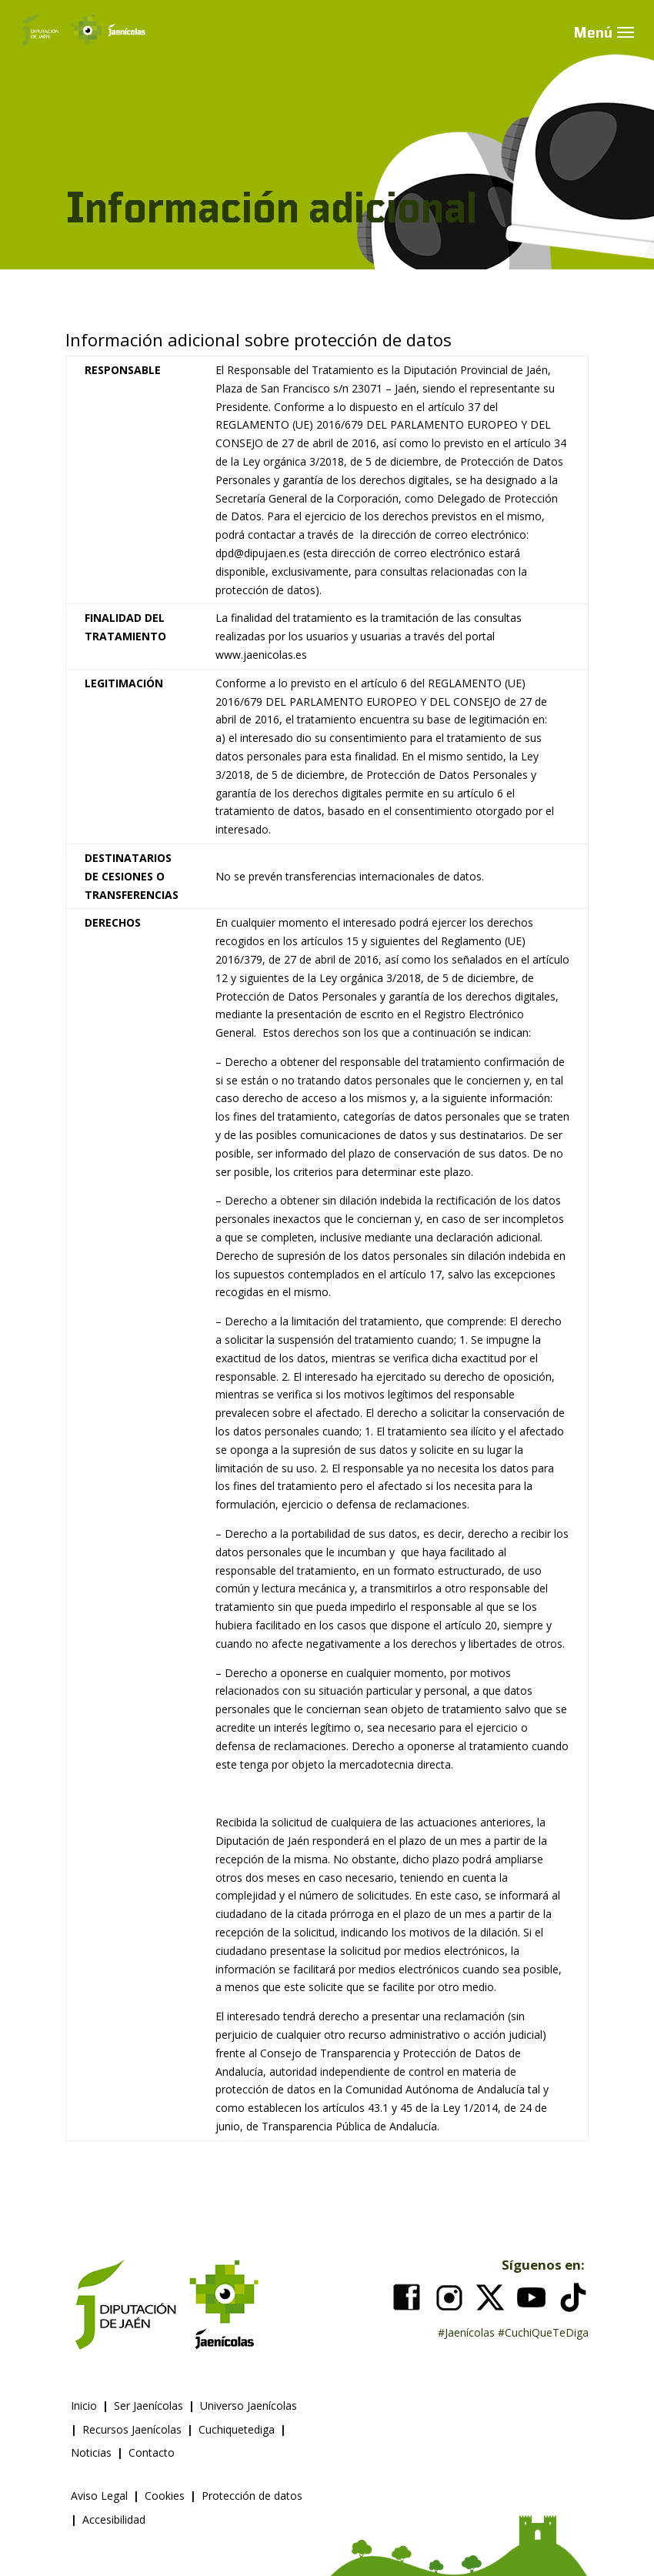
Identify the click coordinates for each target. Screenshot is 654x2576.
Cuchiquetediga (237, 2429)
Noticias (91, 2452)
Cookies (165, 2495)
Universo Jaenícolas (248, 2405)
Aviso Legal (99, 2495)
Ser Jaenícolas (148, 2405)
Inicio (84, 2405)
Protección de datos (252, 2495)
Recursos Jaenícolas (132, 2429)
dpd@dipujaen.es (257, 553)
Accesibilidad (113, 2519)
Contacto (151, 2452)
